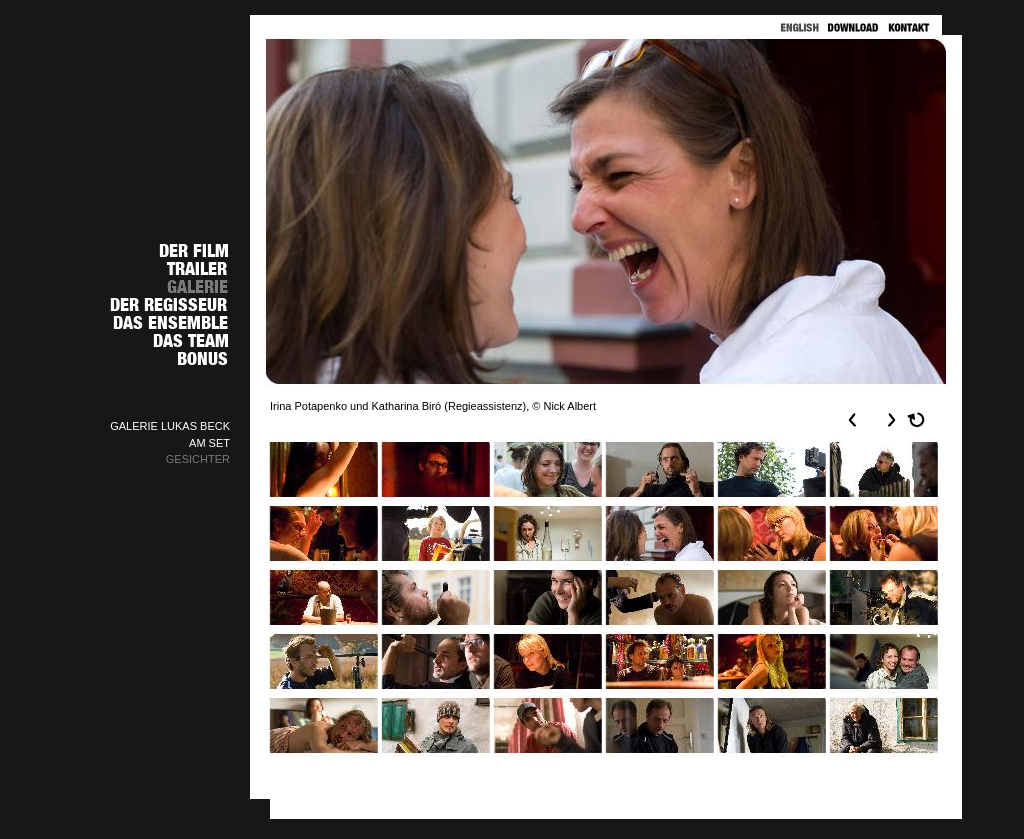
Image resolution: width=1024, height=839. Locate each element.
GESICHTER (198, 459)
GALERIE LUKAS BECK (170, 426)
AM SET (209, 443)
